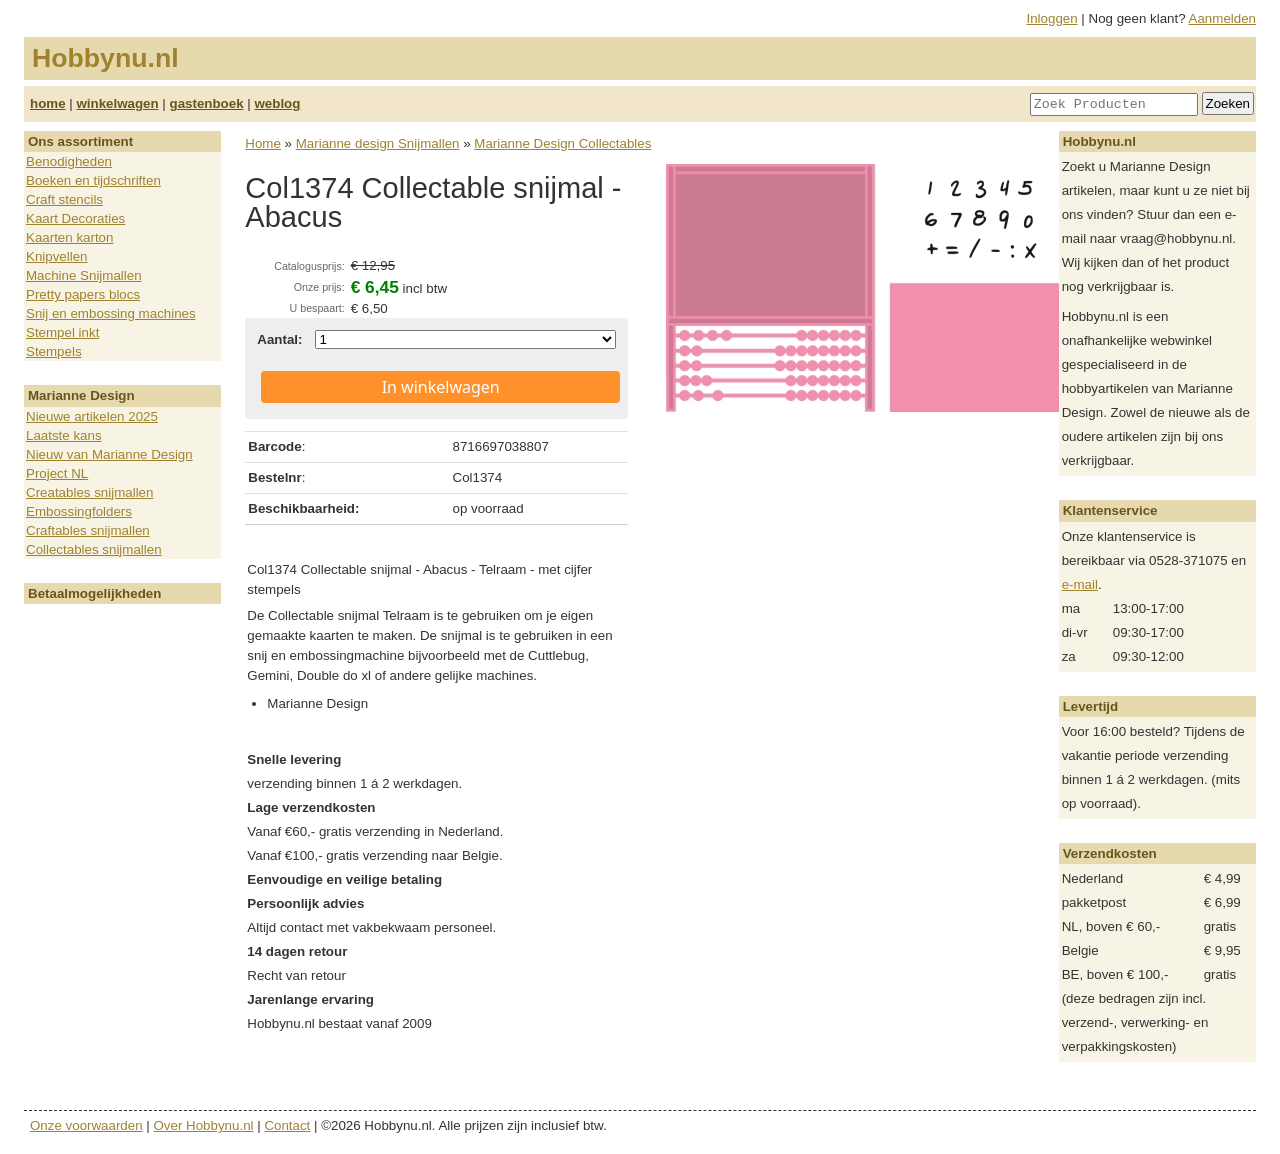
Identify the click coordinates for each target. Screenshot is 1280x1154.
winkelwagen (117, 103)
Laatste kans (64, 435)
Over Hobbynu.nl (204, 1125)
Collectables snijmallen (94, 549)
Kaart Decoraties (75, 218)
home (48, 103)
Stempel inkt (62, 332)
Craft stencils (64, 199)
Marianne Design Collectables (562, 143)
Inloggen (1052, 18)
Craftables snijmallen (88, 530)
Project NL (57, 473)
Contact (287, 1125)
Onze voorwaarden (86, 1125)
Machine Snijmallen (84, 275)
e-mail (1080, 584)
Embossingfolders (79, 511)
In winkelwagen (441, 387)
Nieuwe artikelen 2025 (92, 416)
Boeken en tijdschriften (93, 180)
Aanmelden (1222, 18)
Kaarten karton (69, 237)
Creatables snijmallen (89, 492)
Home (263, 143)
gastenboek (207, 103)
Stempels (54, 351)
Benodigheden (69, 161)
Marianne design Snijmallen (378, 143)
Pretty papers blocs (83, 294)
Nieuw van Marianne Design (109, 454)
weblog (277, 103)
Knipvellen (57, 256)
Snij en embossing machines (111, 313)
